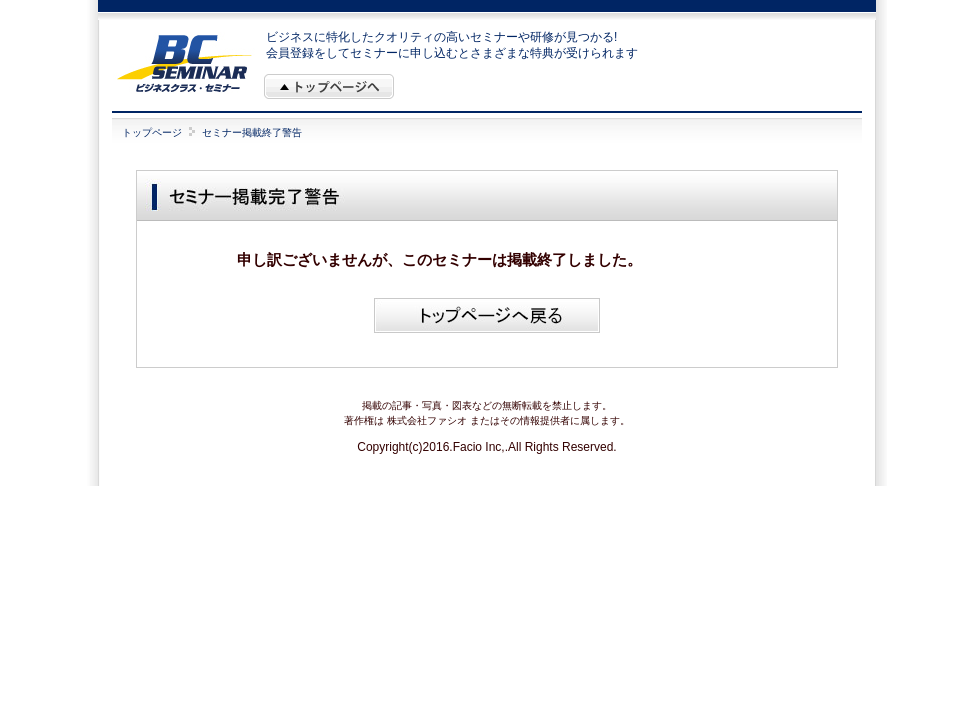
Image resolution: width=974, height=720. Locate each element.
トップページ (152, 132)
